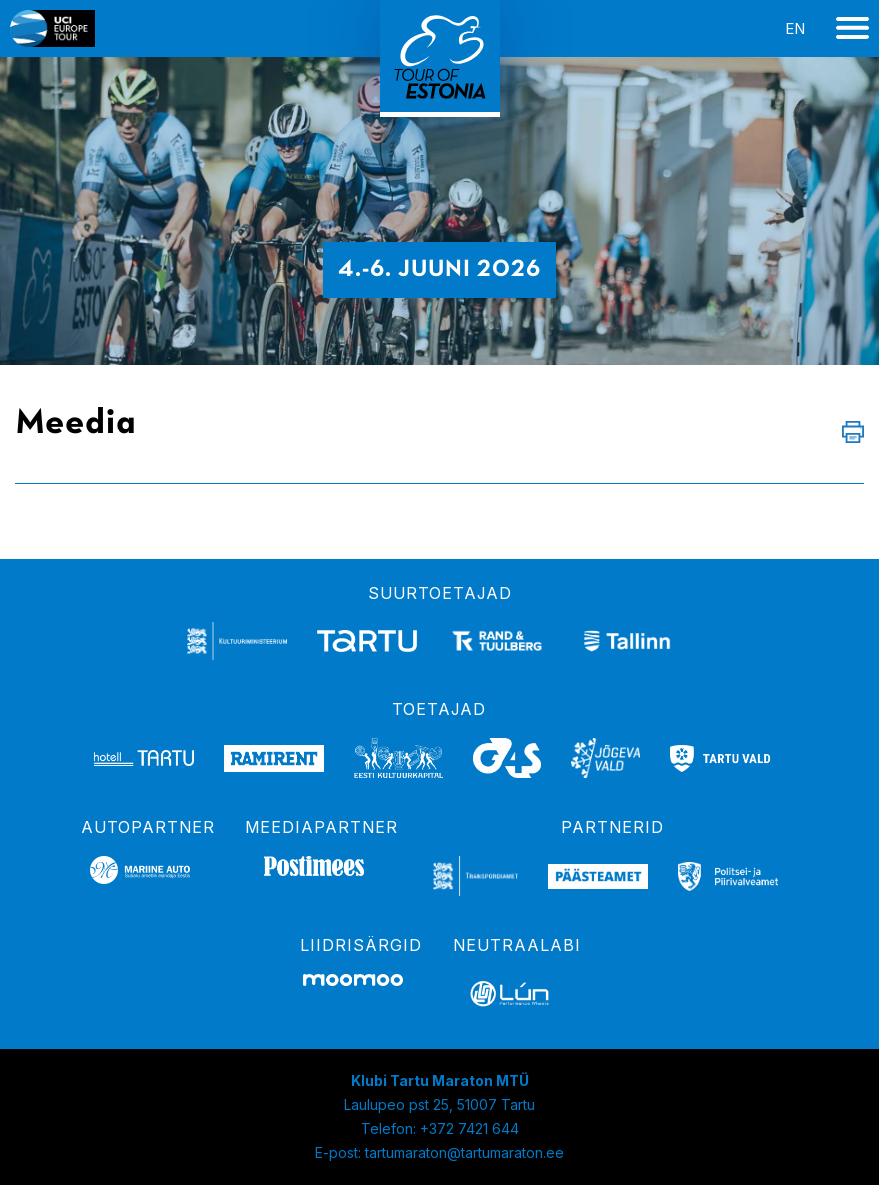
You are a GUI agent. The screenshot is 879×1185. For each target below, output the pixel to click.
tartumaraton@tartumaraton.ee (464, 1152)
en (795, 28)
